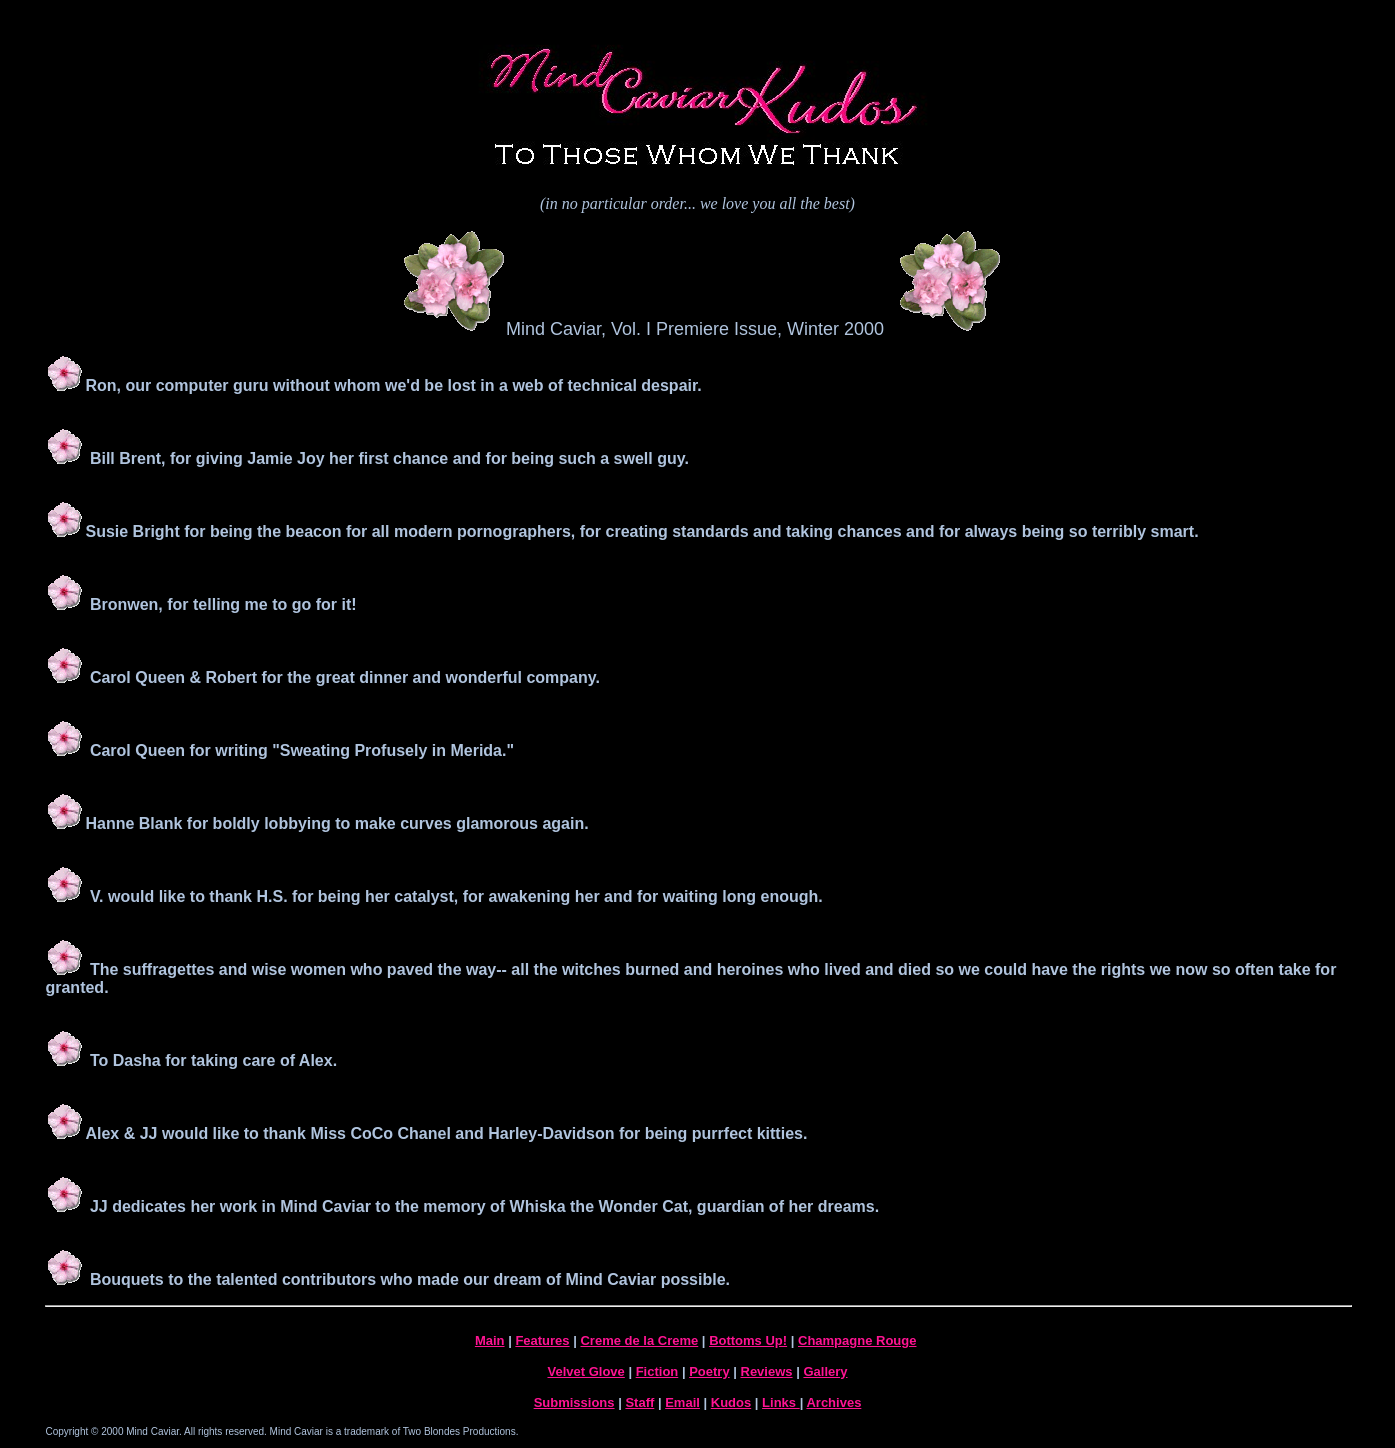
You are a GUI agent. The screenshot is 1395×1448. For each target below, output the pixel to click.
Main (490, 1340)
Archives (833, 1402)
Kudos (731, 1402)
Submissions (574, 1402)
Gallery (825, 1371)
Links (781, 1402)
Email (682, 1402)
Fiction (657, 1371)
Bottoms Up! (748, 1340)
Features (542, 1340)
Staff (639, 1402)
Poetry (709, 1371)
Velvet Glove (585, 1371)
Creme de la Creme (639, 1340)
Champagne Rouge (857, 1340)
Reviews (767, 1371)
